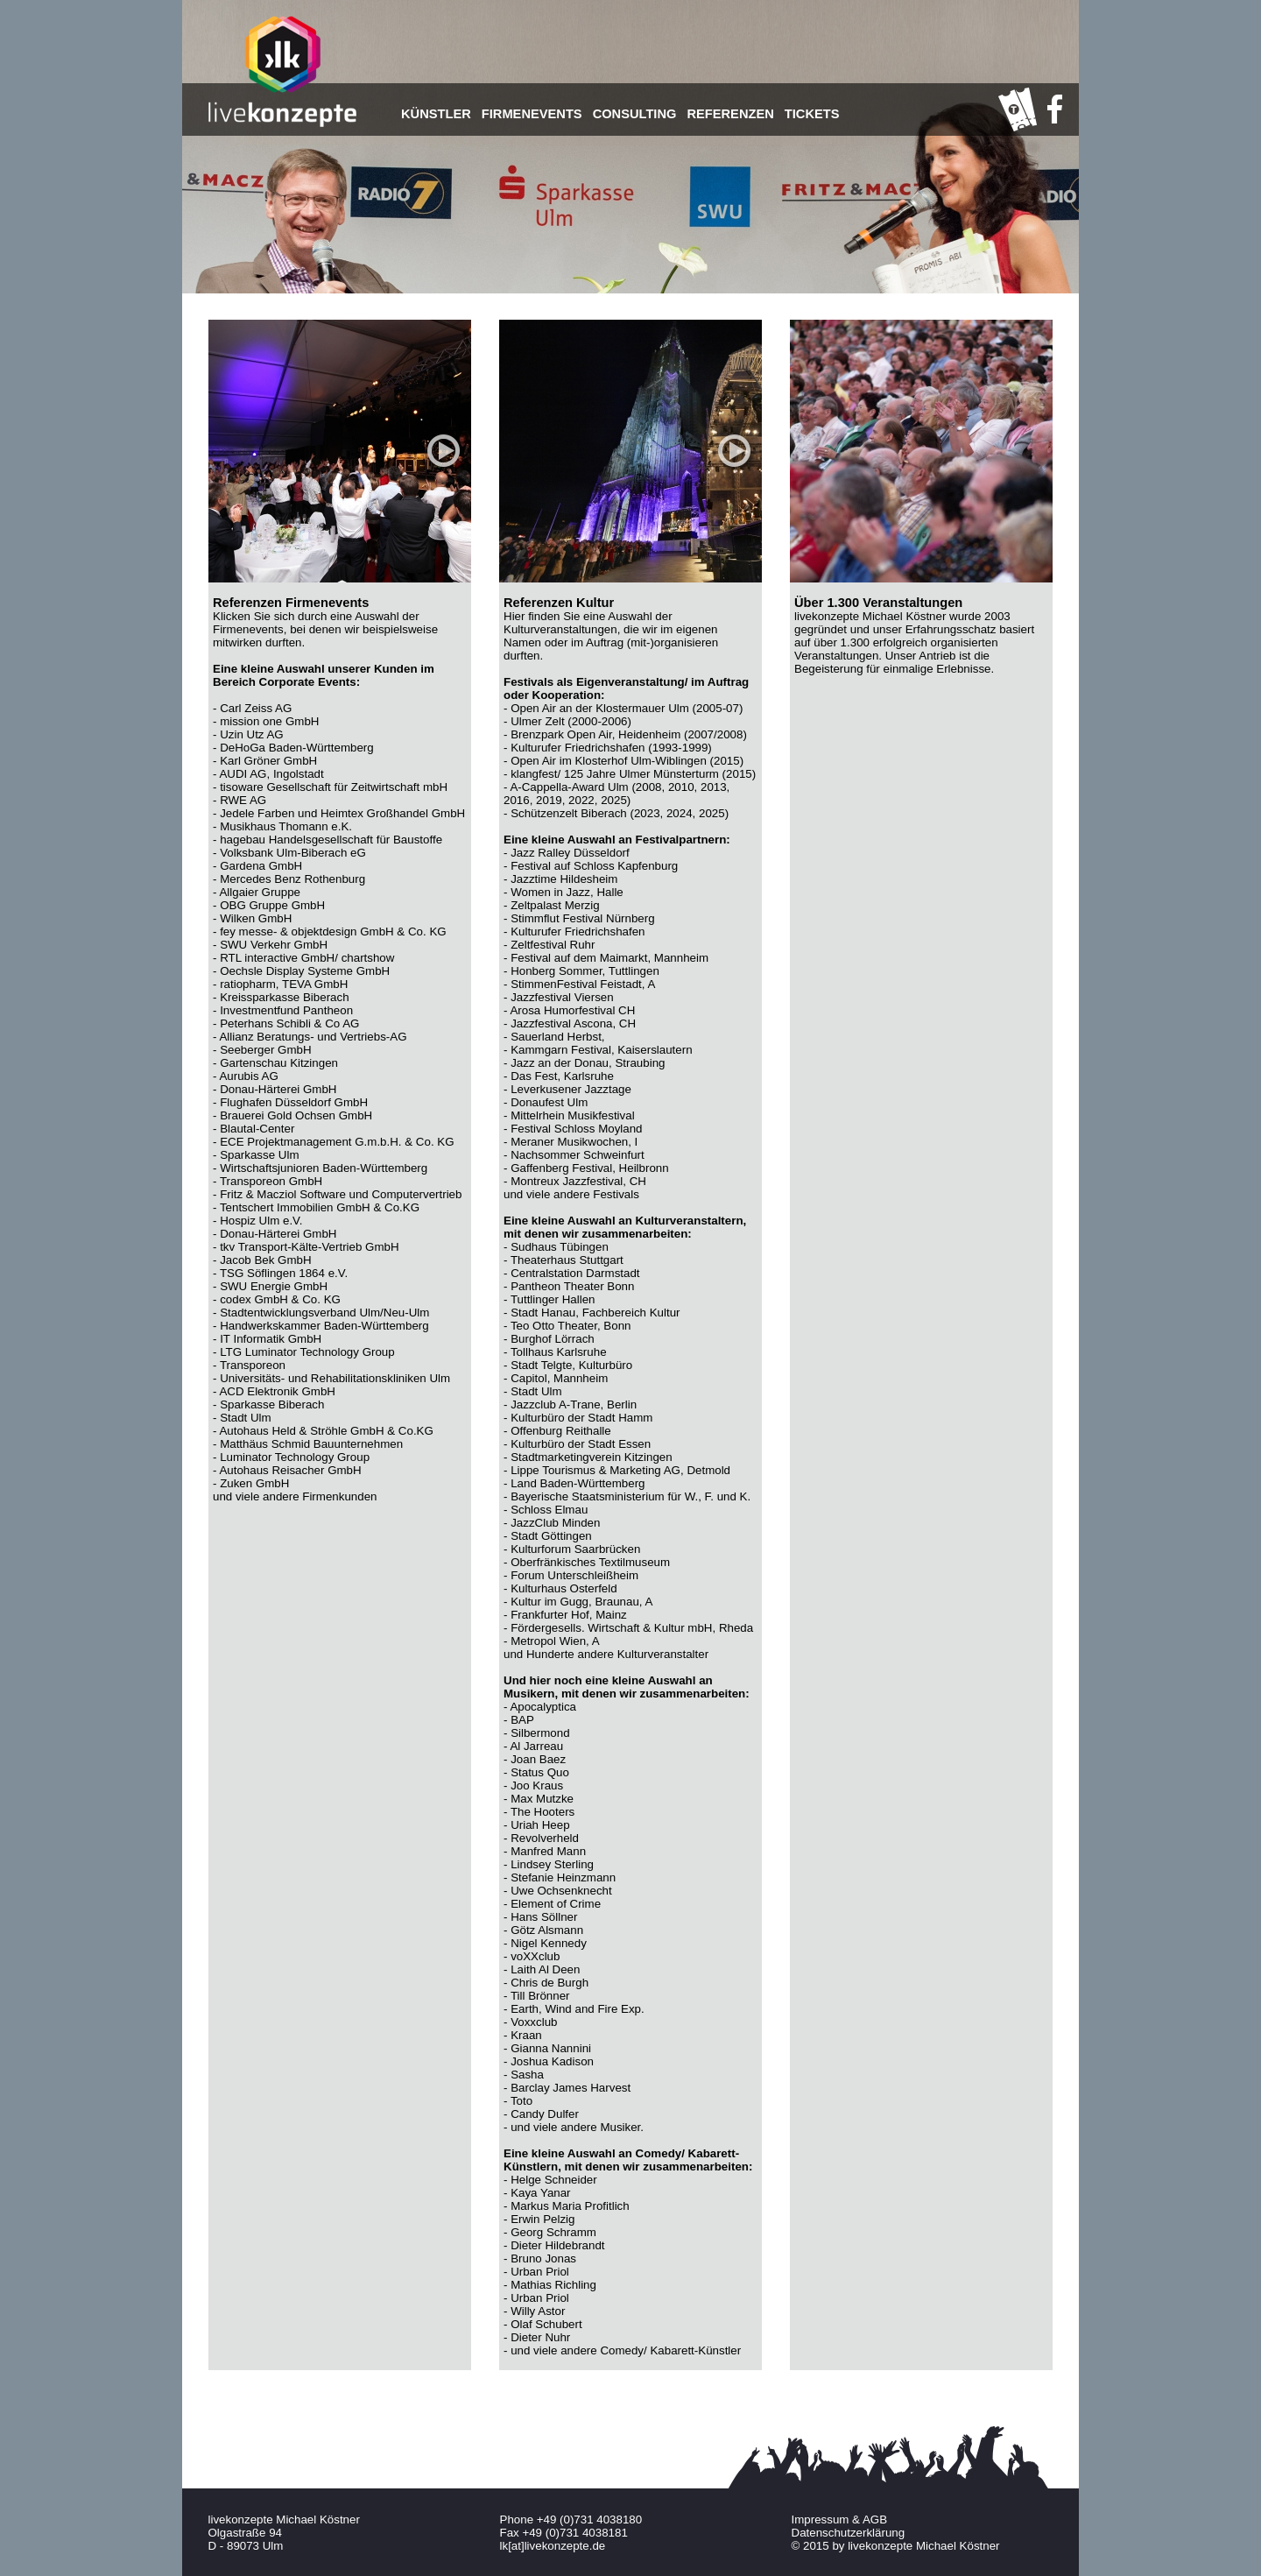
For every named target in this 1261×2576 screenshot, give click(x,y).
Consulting (635, 114)
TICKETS (812, 114)
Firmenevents (532, 114)
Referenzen (730, 114)
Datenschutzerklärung (848, 2532)
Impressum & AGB (840, 2519)
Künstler (436, 114)
